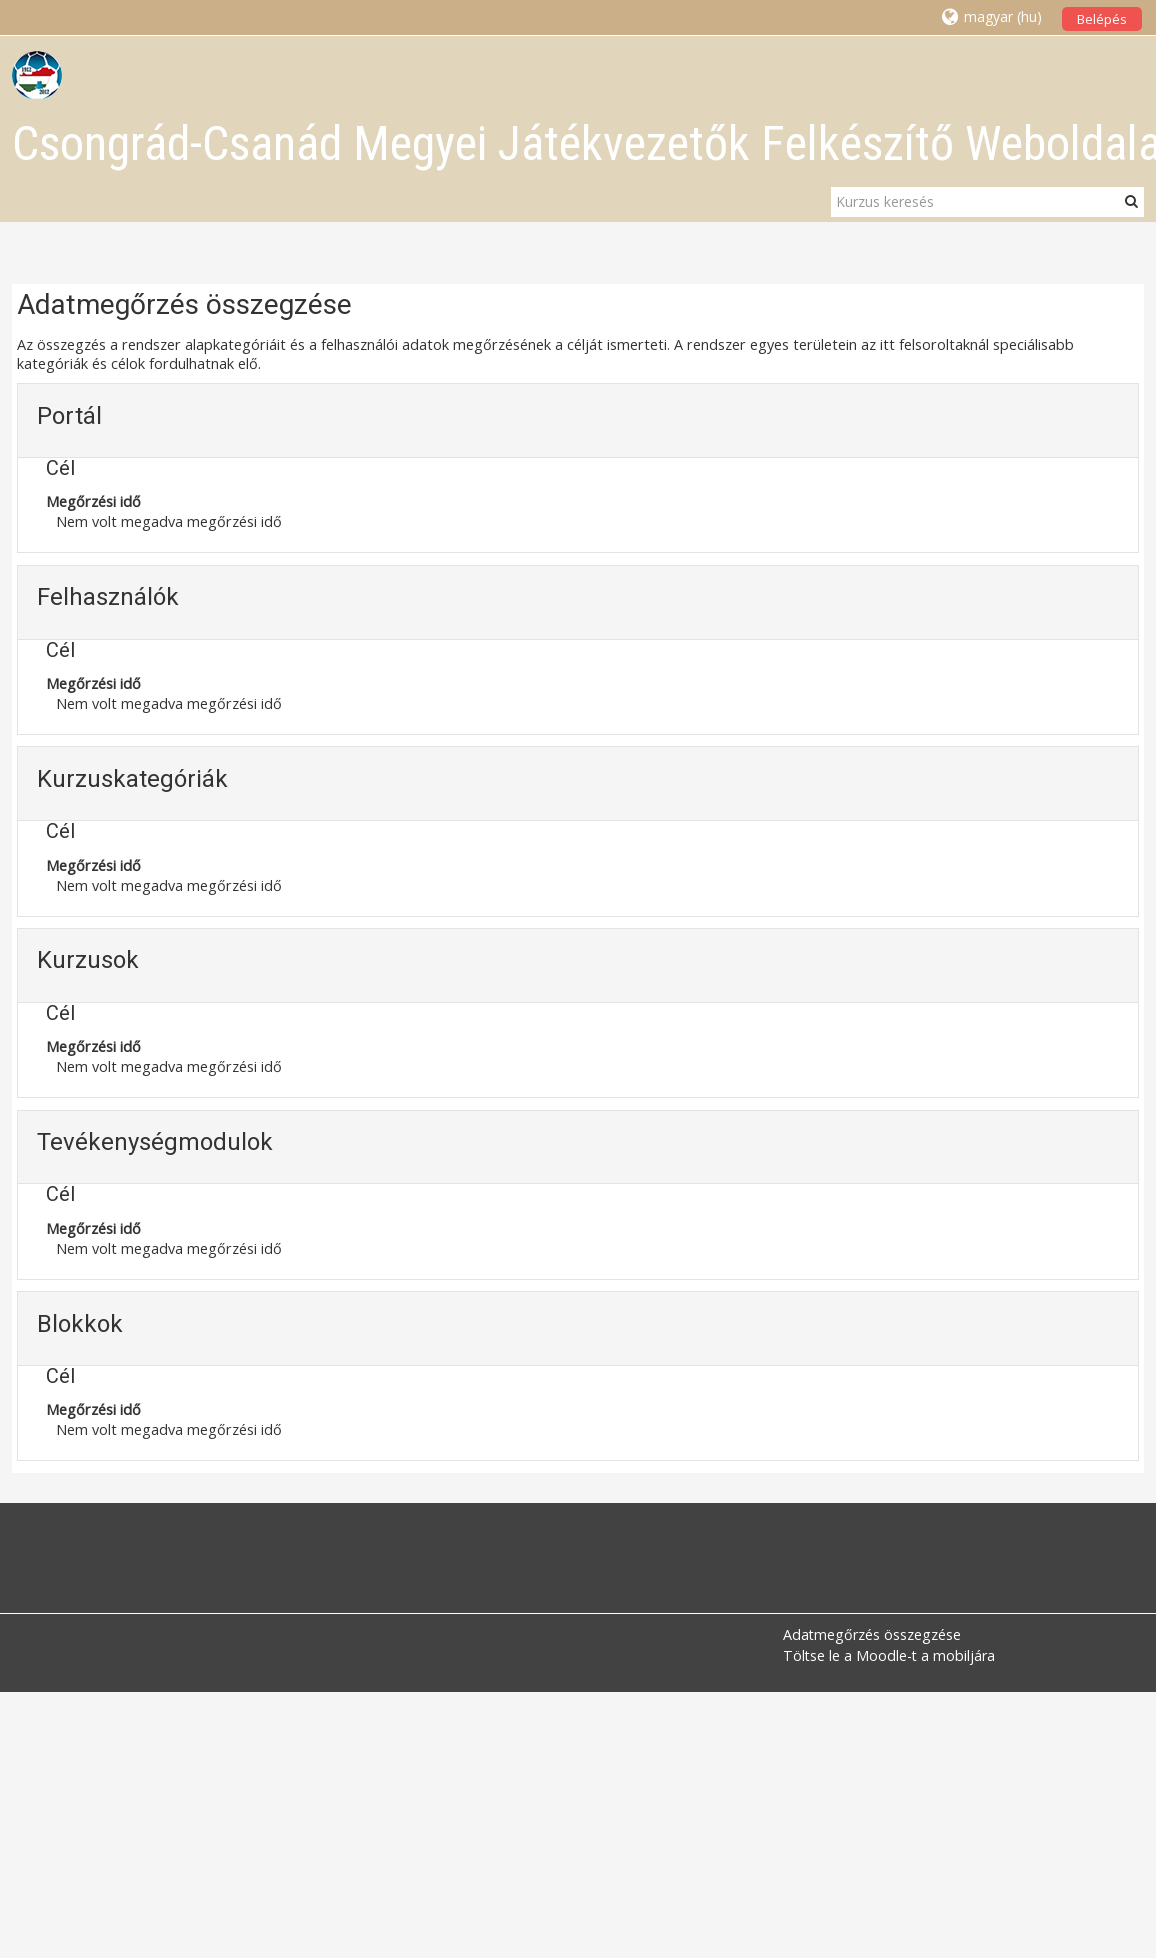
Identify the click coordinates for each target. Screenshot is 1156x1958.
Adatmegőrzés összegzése (872, 1634)
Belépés (1102, 19)
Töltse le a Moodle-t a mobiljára (889, 1655)
